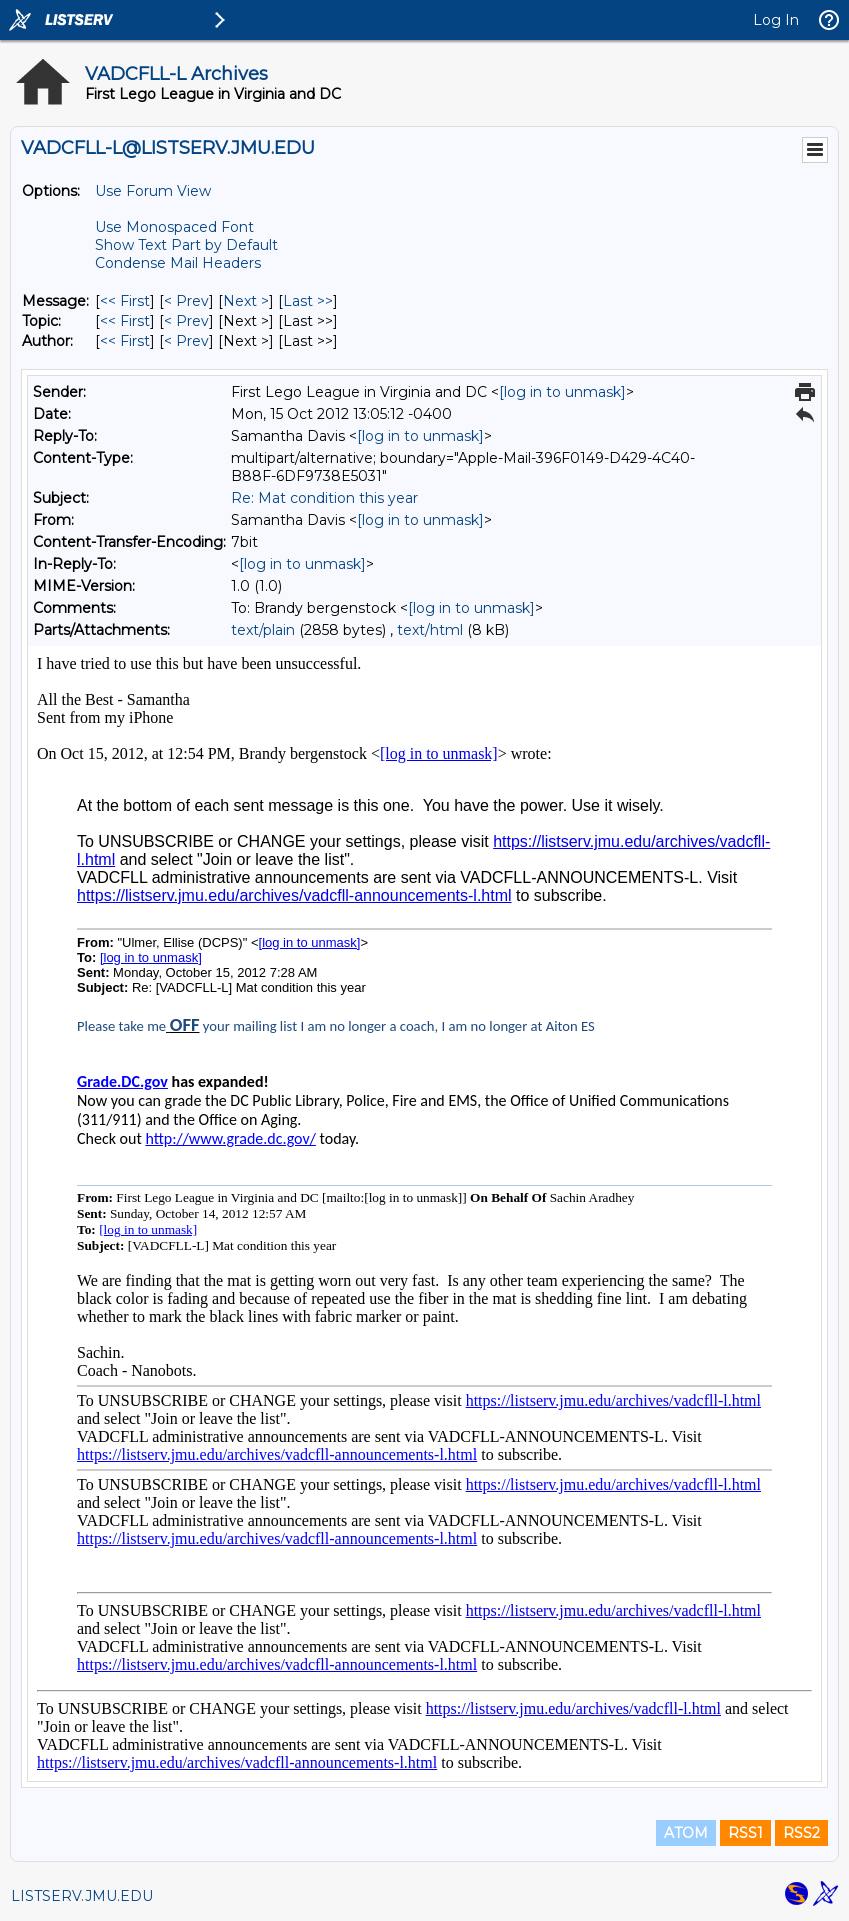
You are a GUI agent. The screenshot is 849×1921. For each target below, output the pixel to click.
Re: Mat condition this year (324, 498)
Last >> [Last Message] (308, 301)
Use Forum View (153, 191)
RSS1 (745, 1833)
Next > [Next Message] (246, 301)
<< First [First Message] (125, 301)
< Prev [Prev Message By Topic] (186, 321)
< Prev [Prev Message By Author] (186, 341)
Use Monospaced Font (174, 227)
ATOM (686, 1833)
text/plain (263, 630)
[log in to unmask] (562, 392)
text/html (430, 630)
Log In (776, 20)
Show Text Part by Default (186, 245)
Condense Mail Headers (178, 263)
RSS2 (801, 1833)
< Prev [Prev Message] (186, 301)
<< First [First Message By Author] (125, 341)
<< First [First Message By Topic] (125, 321)
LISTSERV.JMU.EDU (82, 1896)
